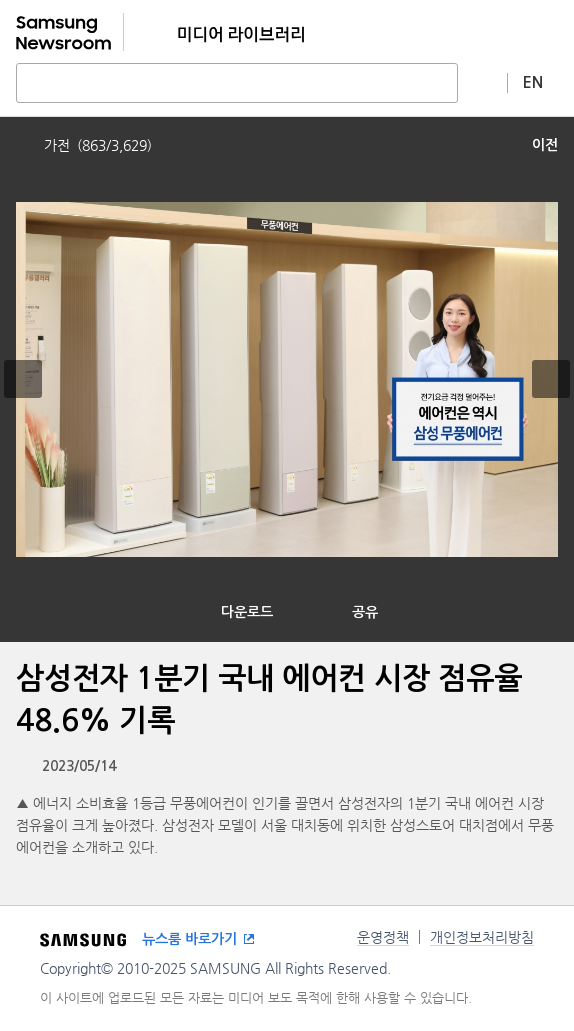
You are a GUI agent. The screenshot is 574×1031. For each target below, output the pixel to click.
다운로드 (247, 612)
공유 (365, 612)
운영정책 (383, 937)
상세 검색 (483, 82)
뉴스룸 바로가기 (189, 939)
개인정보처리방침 (482, 937)
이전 (545, 145)
